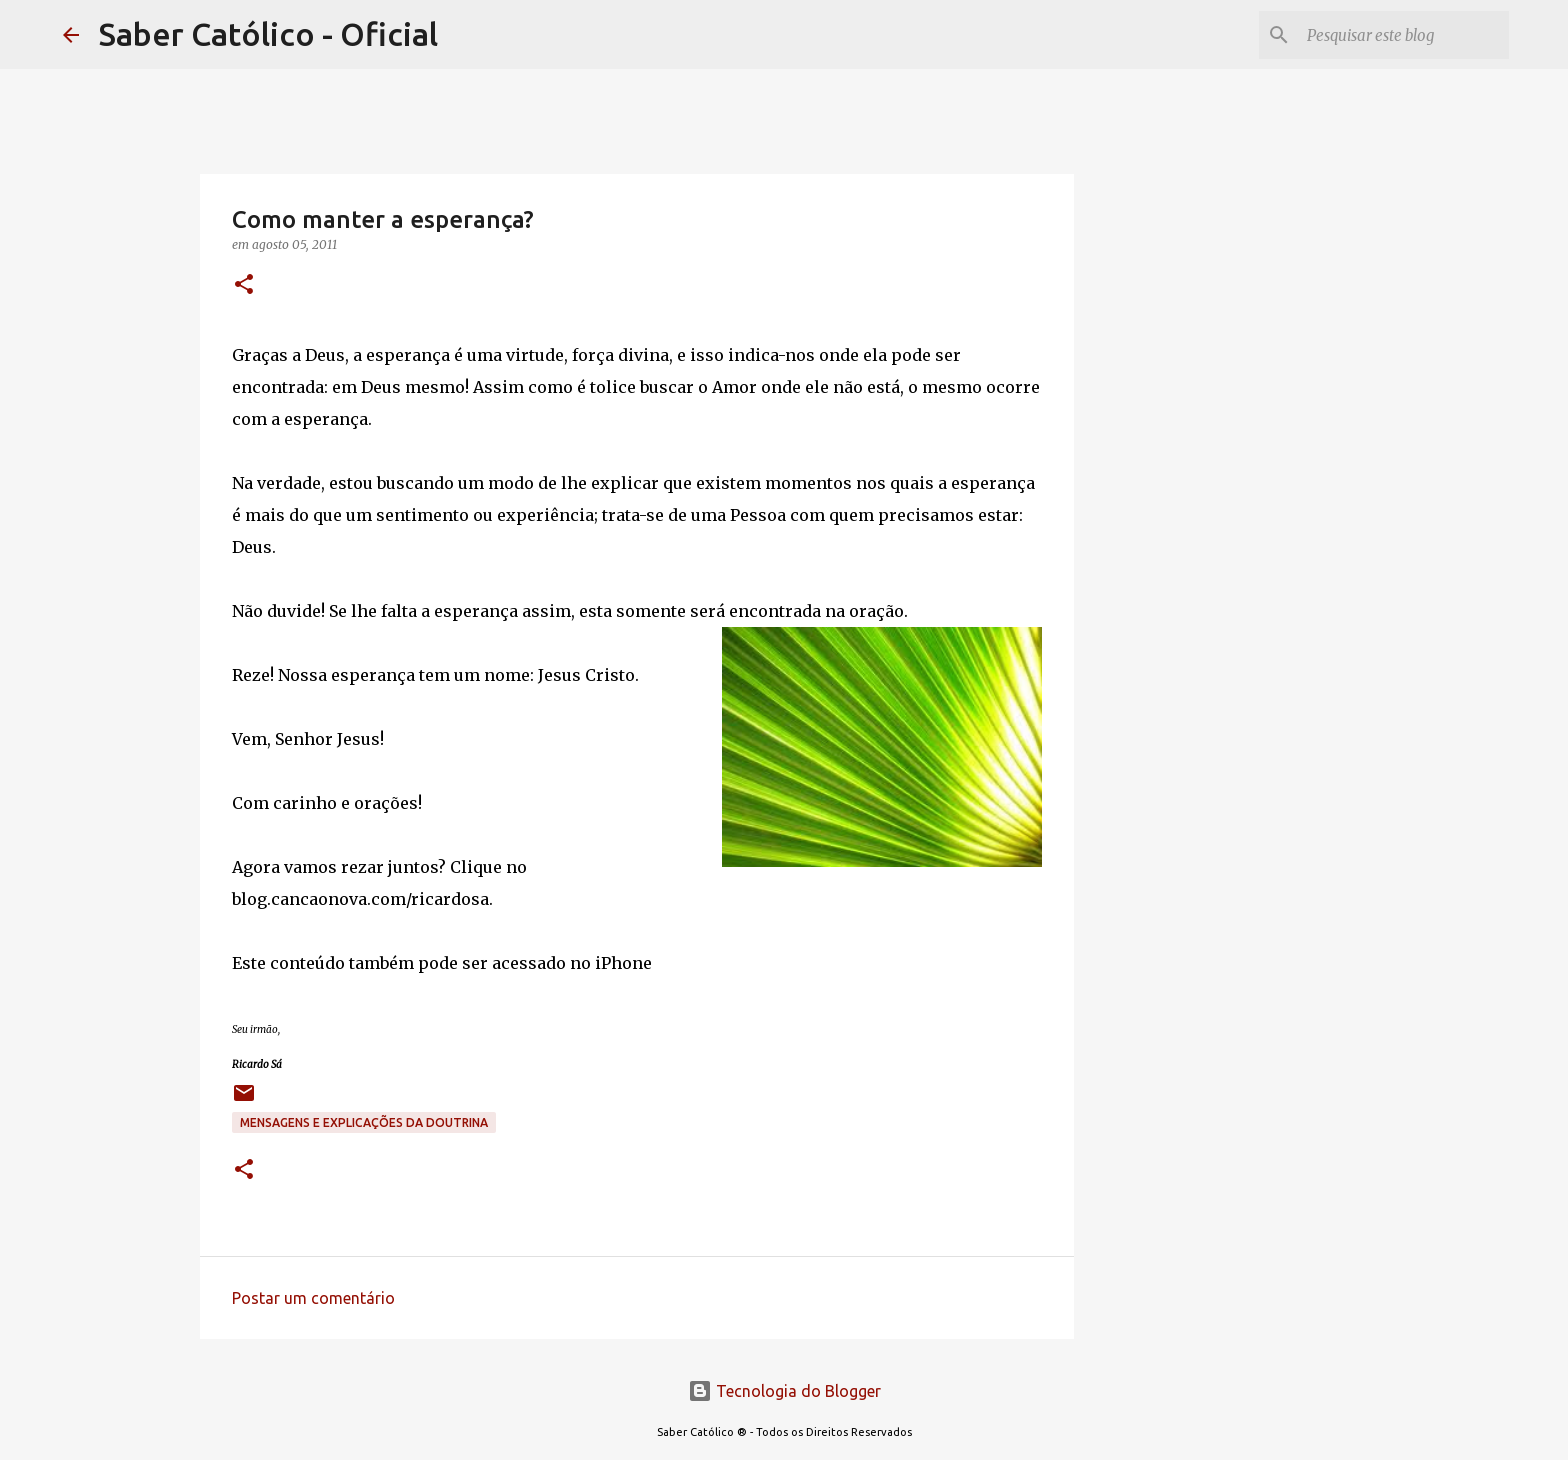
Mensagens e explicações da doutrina (364, 1122)
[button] (244, 285)
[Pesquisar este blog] (1404, 35)
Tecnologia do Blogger (784, 1391)
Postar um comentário (313, 1298)
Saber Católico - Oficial (268, 34)
